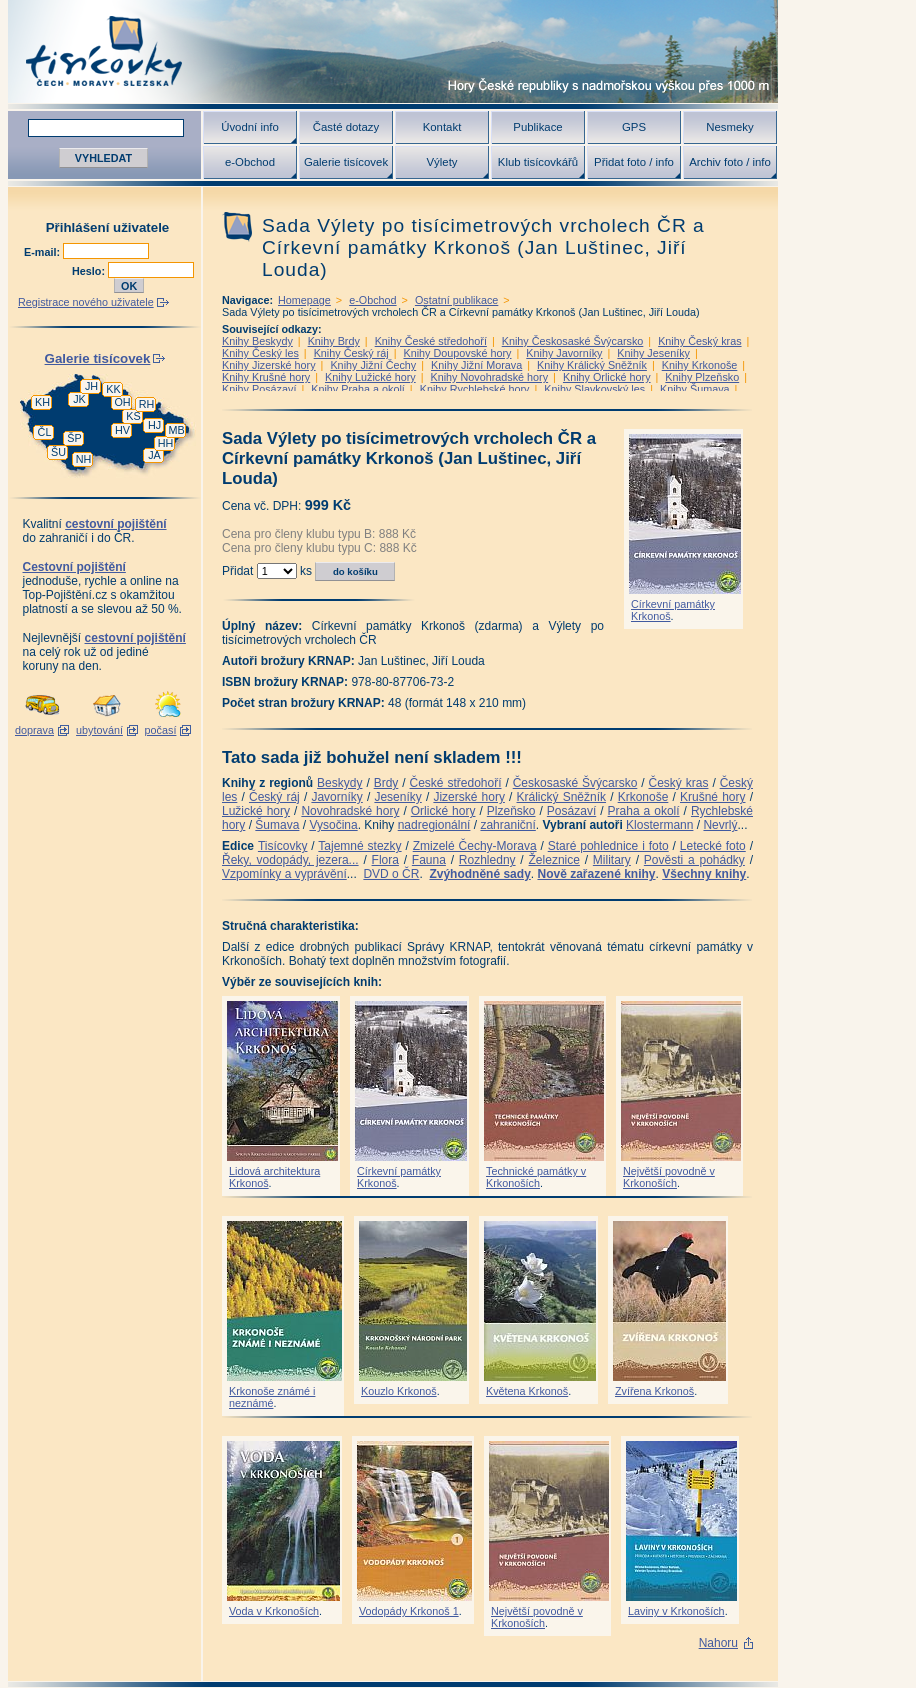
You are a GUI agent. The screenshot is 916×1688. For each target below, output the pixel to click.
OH (122, 402)
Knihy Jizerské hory (269, 365)
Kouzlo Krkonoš (399, 1391)
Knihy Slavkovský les (594, 389)
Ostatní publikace (456, 300)
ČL (45, 432)
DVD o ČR (391, 874)
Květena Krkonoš (527, 1391)
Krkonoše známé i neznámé (272, 1397)
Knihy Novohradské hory (489, 377)
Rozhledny (487, 860)
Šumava (277, 825)
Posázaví (571, 811)
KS (133, 416)
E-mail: (43, 252)
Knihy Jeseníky (653, 353)
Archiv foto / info (730, 162)
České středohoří (456, 783)
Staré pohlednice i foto (608, 846)
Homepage (304, 300)
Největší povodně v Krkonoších (669, 1177)
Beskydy (339, 783)
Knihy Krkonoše (700, 365)
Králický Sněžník (562, 797)
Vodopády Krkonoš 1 (409, 1611)
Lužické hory (256, 811)
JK (79, 399)
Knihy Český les (260, 353)
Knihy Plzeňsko (702, 377)
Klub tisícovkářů (538, 162)
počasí (161, 730)
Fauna (429, 860)
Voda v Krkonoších (274, 1611)
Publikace (537, 127)
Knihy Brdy (334, 341)
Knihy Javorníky (564, 353)
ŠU (58, 452)
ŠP (74, 438)
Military (612, 860)
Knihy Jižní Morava (476, 365)
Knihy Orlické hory (607, 377)
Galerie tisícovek (346, 162)
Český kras (679, 783)
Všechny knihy (704, 874)
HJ (154, 425)
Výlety (441, 162)
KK (113, 389)
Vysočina (333, 825)
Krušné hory (713, 797)
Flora (385, 860)
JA (154, 455)
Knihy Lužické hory (370, 377)
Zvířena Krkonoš (654, 1391)
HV (122, 430)
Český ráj (274, 797)
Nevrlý (720, 825)
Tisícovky (283, 846)
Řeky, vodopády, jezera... (290, 860)
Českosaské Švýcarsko (575, 783)
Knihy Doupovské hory (457, 353)
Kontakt (442, 127)
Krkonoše (643, 797)
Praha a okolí (644, 811)
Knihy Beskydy (257, 341)
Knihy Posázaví (259, 389)
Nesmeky (729, 127)
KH (42, 402)
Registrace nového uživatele (86, 302)
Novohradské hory (350, 811)
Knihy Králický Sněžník (592, 365)
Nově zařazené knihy (596, 874)
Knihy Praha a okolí (358, 389)
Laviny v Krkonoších (676, 1611)
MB (176, 430)
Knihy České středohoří (431, 341)
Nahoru (718, 1643)
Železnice (554, 860)
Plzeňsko (511, 811)
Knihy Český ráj (351, 353)
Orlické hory (443, 811)
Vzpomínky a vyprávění (284, 874)
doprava (34, 730)
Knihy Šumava (695, 389)
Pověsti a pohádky (694, 860)
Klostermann (659, 825)
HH (166, 443)
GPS (634, 127)
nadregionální (434, 825)
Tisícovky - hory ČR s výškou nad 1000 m (393, 51)
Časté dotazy (346, 127)
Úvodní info (250, 127)
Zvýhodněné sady (479, 874)
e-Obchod (250, 162)
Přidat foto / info (634, 162)
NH (84, 459)
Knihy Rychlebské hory (475, 389)
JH (91, 386)
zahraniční (507, 825)
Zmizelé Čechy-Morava (475, 846)
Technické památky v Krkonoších (536, 1177)
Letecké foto (713, 846)
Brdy (386, 783)
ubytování (99, 730)
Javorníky (336, 797)
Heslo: (90, 271)
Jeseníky (397, 797)
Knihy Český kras (699, 341)
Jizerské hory (469, 797)
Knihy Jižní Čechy (373, 365)
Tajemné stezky (359, 846)
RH (147, 404)
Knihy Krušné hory (266, 377)
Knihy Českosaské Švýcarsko (573, 341)
